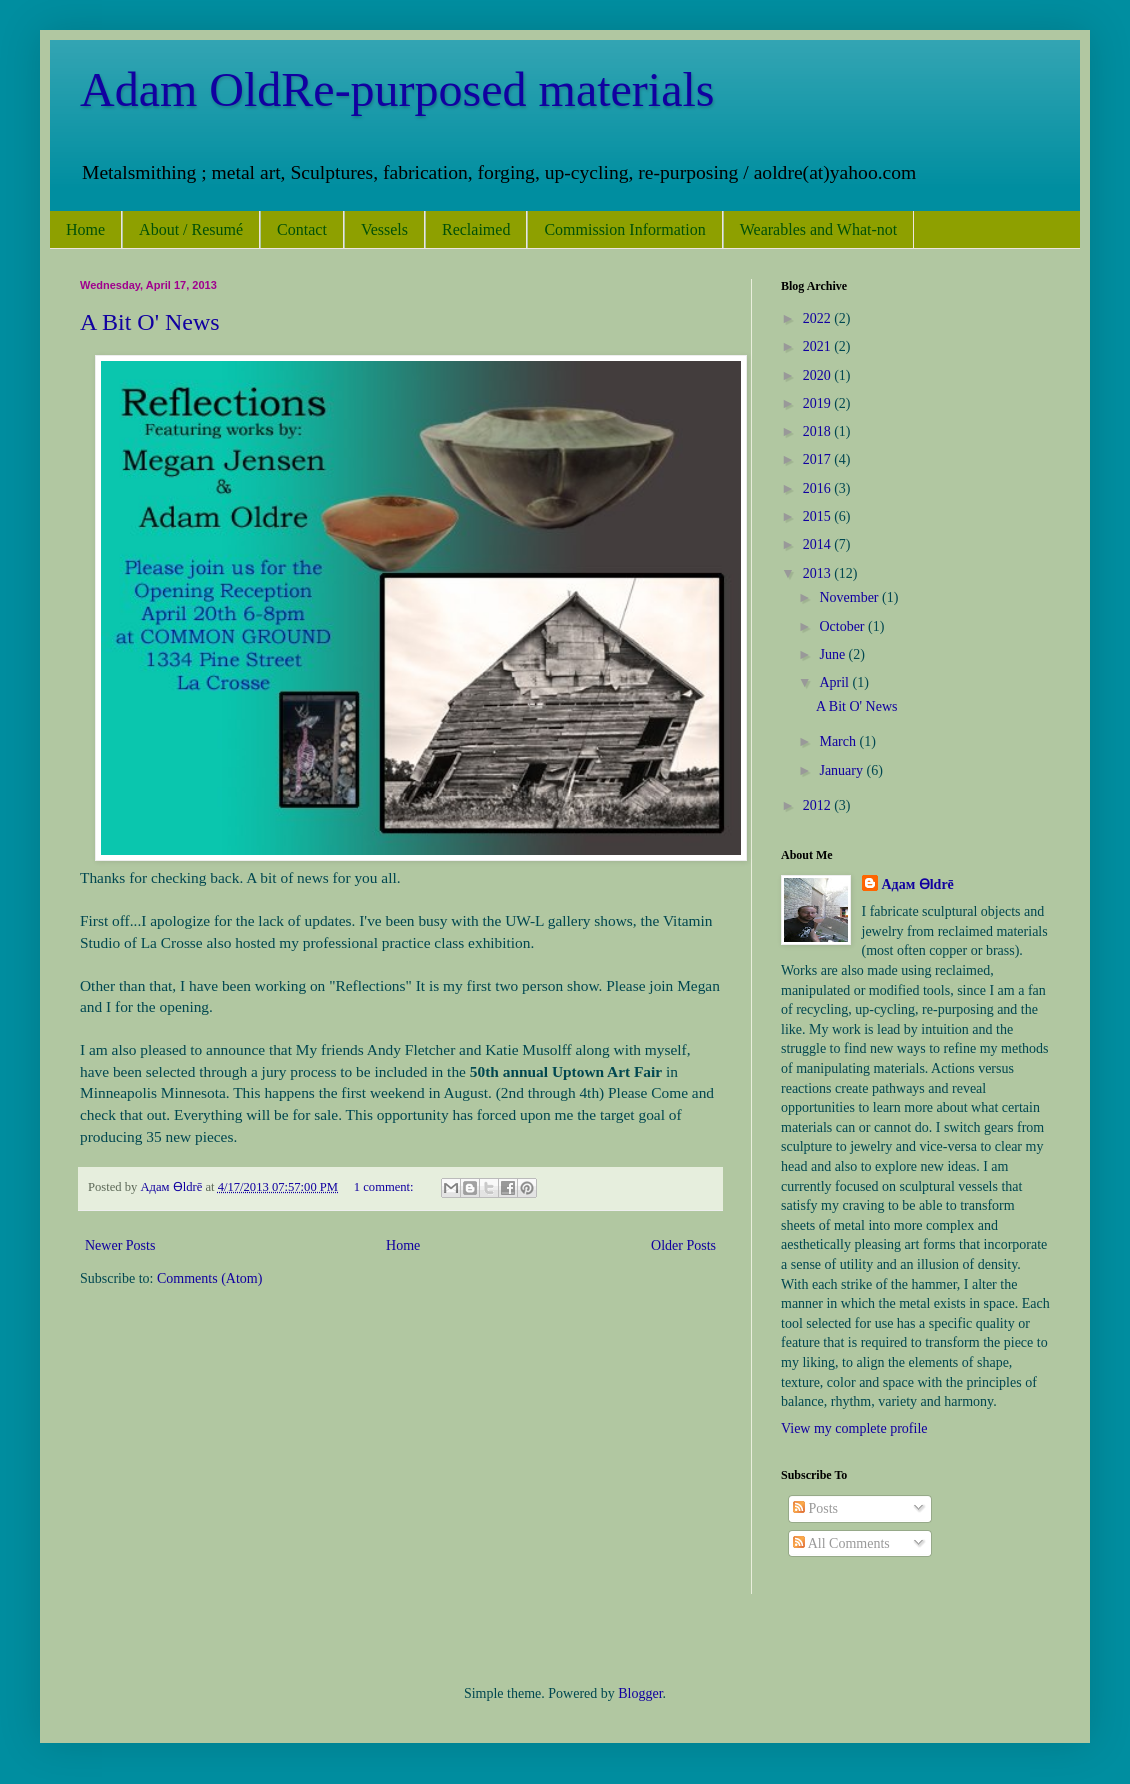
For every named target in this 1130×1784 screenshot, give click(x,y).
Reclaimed (476, 229)
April (835, 682)
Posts (815, 1508)
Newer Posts (120, 1245)
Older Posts (683, 1245)
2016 (819, 488)
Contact (302, 229)
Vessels (384, 229)
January (842, 770)
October (843, 626)
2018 (819, 431)
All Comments (841, 1543)
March (839, 741)
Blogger (640, 1693)
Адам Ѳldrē (918, 884)
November (850, 597)
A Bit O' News (150, 322)
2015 (819, 516)
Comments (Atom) (209, 1278)
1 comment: (385, 1187)
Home (85, 229)
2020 (819, 375)
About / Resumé (191, 229)
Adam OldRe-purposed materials (397, 89)
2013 (819, 573)
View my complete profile (854, 1428)
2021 (819, 346)
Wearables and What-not (818, 229)
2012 (819, 805)
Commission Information (624, 229)
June (833, 654)
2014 (819, 544)
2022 (819, 318)
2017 (819, 459)
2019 (819, 403)
